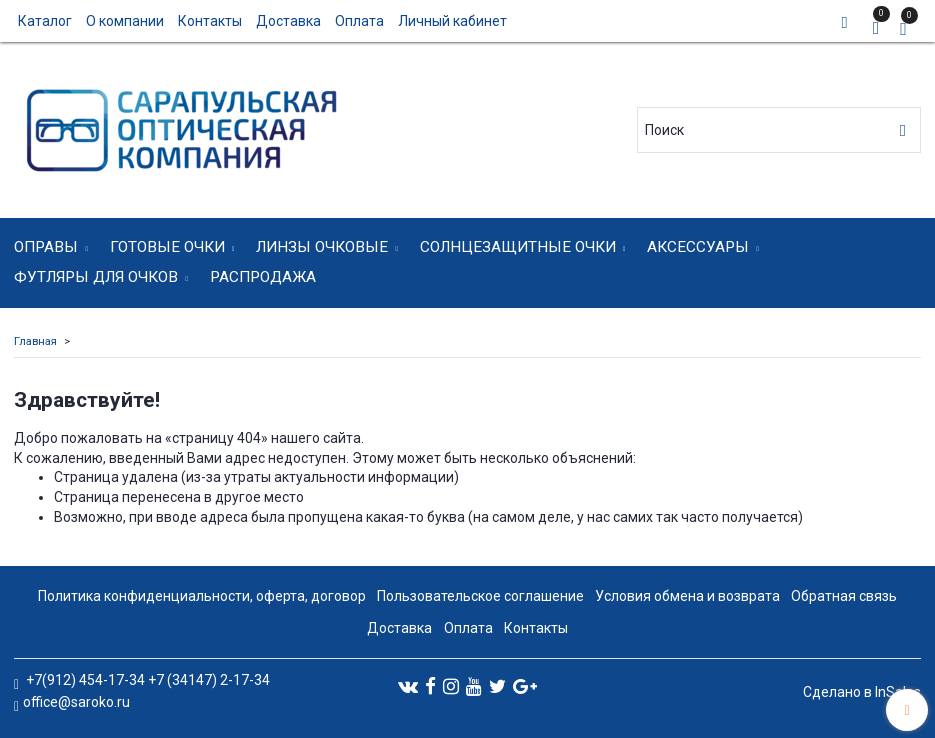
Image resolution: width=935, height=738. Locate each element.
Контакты (210, 21)
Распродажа (263, 277)
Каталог (45, 21)
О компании (125, 21)
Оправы (46, 247)
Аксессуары (698, 247)
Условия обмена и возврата (687, 596)
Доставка (288, 21)
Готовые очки (167, 247)
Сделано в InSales (862, 692)
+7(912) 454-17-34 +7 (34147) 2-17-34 (146, 680)
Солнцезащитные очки (518, 247)
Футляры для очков (96, 277)
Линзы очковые (322, 247)
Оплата (359, 21)
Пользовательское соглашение (480, 596)
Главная (35, 341)
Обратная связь (844, 596)
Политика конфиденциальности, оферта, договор (202, 596)
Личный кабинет (452, 21)
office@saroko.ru (76, 702)
